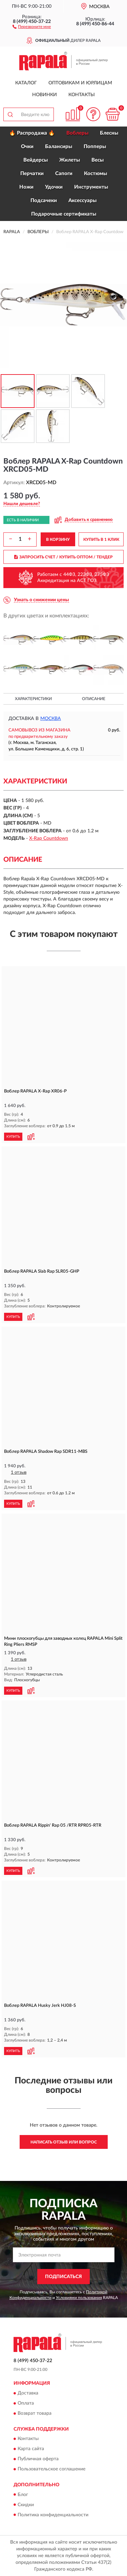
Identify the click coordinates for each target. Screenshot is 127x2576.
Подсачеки (43, 200)
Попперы (95, 146)
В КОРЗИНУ (58, 539)
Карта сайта (31, 2449)
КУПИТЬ (13, 1136)
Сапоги (63, 173)
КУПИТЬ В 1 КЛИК (101, 539)
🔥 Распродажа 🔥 (32, 133)
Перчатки (32, 173)
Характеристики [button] (33, 699)
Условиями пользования (79, 2298)
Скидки (26, 2504)
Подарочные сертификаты (63, 214)
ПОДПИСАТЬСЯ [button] (63, 2276)
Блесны (109, 133)
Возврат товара (34, 2413)
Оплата (26, 2403)
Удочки (54, 187)
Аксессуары (82, 200)
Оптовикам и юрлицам (80, 83)
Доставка (28, 2393)
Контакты (81, 94)
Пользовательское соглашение (51, 2469)
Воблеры (77, 133)
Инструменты (91, 187)
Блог (23, 2494)
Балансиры (58, 146)
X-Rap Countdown (48, 838)
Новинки (44, 94)
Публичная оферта (38, 2459)
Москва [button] (50, 718)
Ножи (26, 187)
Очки (27, 146)
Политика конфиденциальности (53, 2515)
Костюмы (95, 173)
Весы (97, 160)
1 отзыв (18, 1472)
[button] (32, 26)
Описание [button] (93, 699)
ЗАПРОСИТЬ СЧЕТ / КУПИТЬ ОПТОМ (63, 557)
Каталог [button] (26, 83)
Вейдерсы (35, 160)
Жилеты (69, 160)
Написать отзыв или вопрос (63, 2142)
